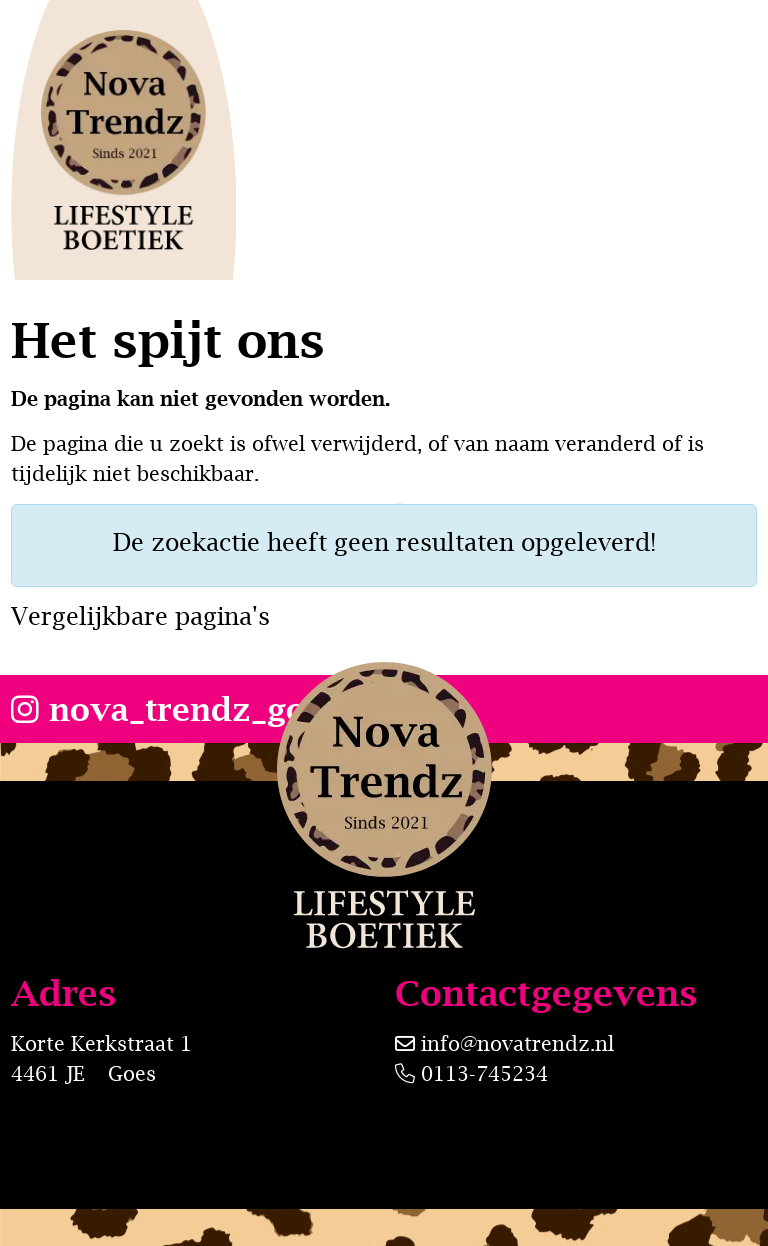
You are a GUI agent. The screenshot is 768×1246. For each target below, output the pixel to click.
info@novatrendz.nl (517, 1043)
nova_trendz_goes (176, 709)
